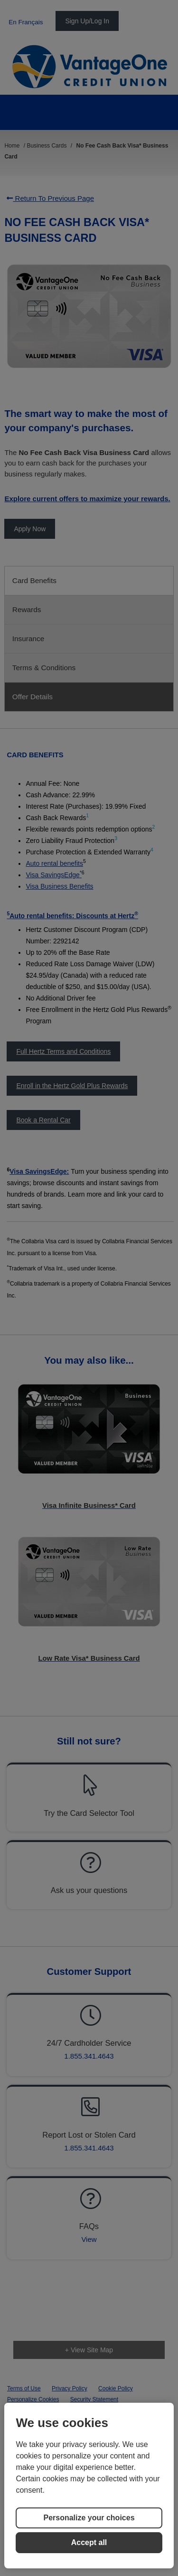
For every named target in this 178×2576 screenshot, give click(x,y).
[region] (88, 2485)
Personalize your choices (88, 2518)
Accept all (89, 2542)
